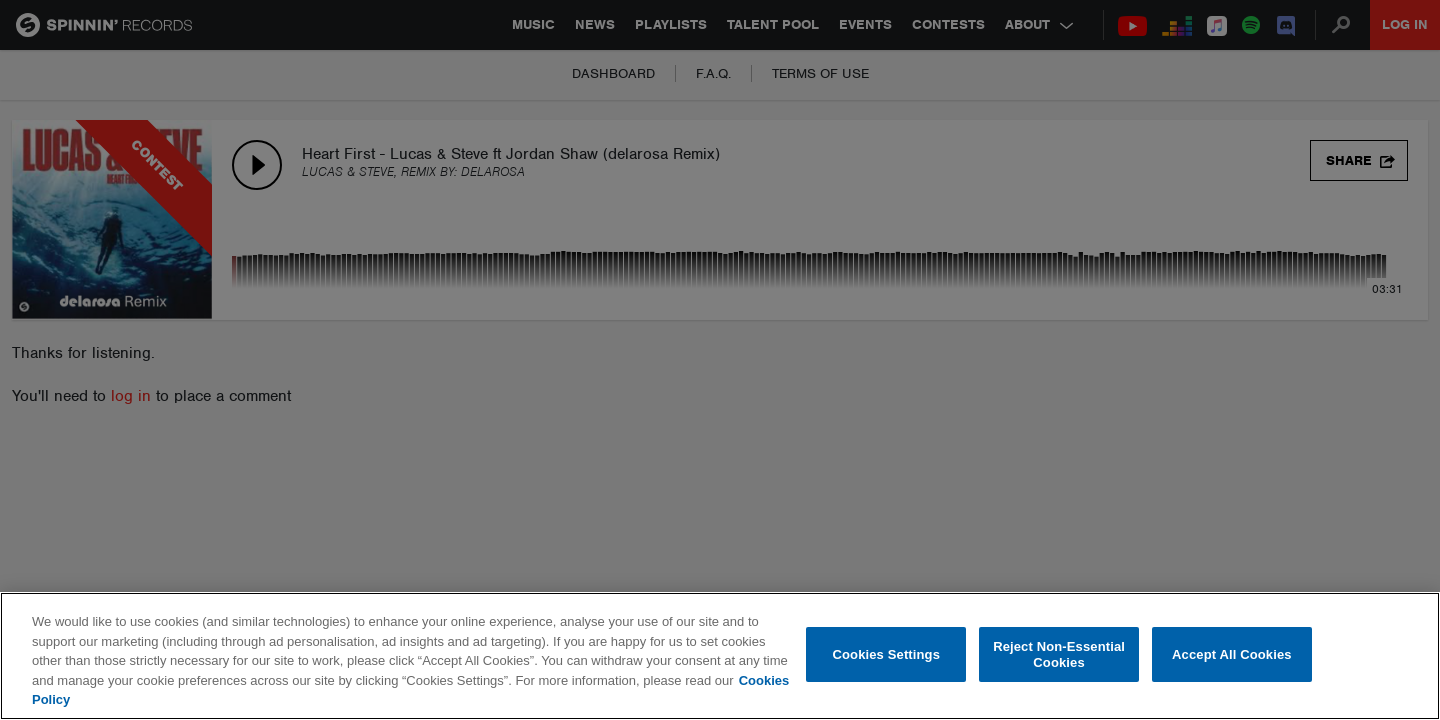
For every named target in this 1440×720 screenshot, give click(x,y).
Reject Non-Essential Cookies (1059, 654)
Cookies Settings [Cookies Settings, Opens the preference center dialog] (887, 654)
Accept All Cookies (1232, 654)
